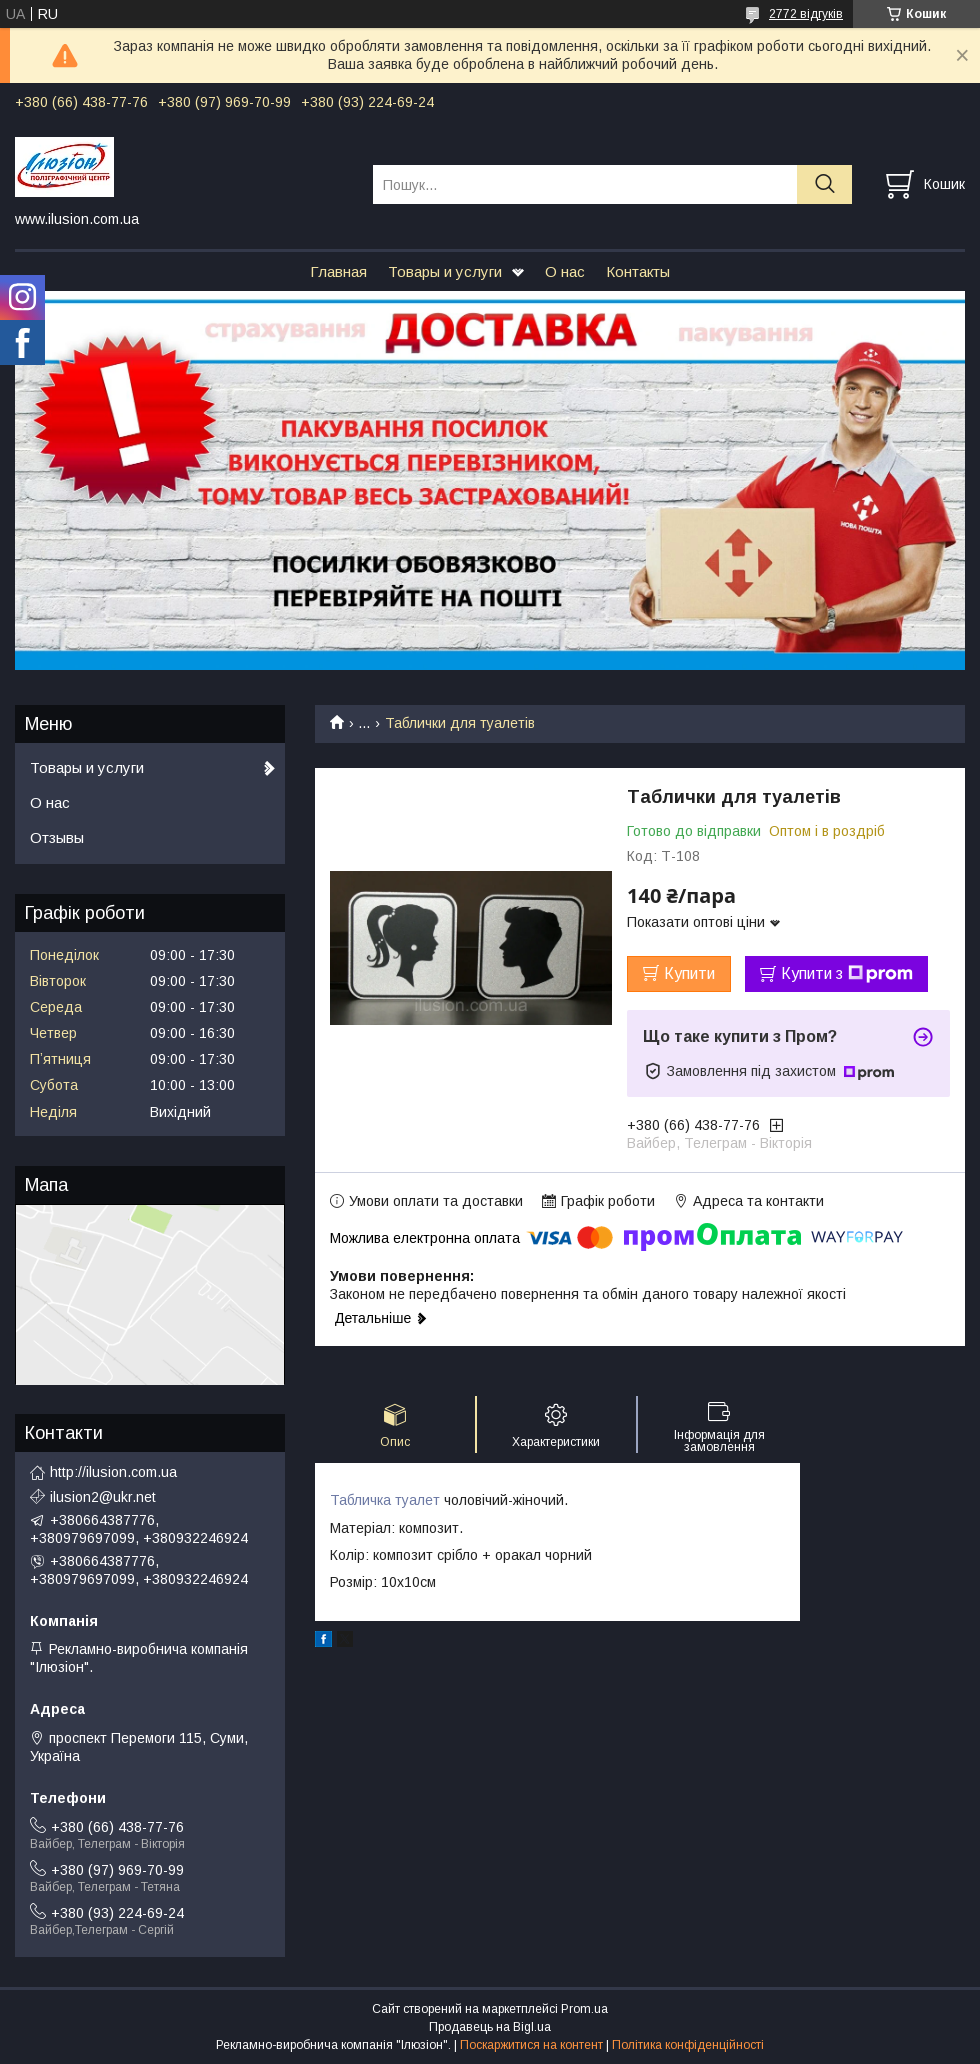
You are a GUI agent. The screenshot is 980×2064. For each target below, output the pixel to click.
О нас (565, 271)
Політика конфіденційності (688, 2045)
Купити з (847, 974)
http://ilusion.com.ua (113, 1472)
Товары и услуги (445, 271)
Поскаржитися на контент (531, 2045)
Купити (689, 973)
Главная (338, 271)
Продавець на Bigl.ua (490, 2027)
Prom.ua (584, 2009)
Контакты (638, 271)
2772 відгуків (806, 14)
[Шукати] (824, 184)
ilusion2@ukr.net (103, 1497)
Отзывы (57, 837)
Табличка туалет (385, 1500)
